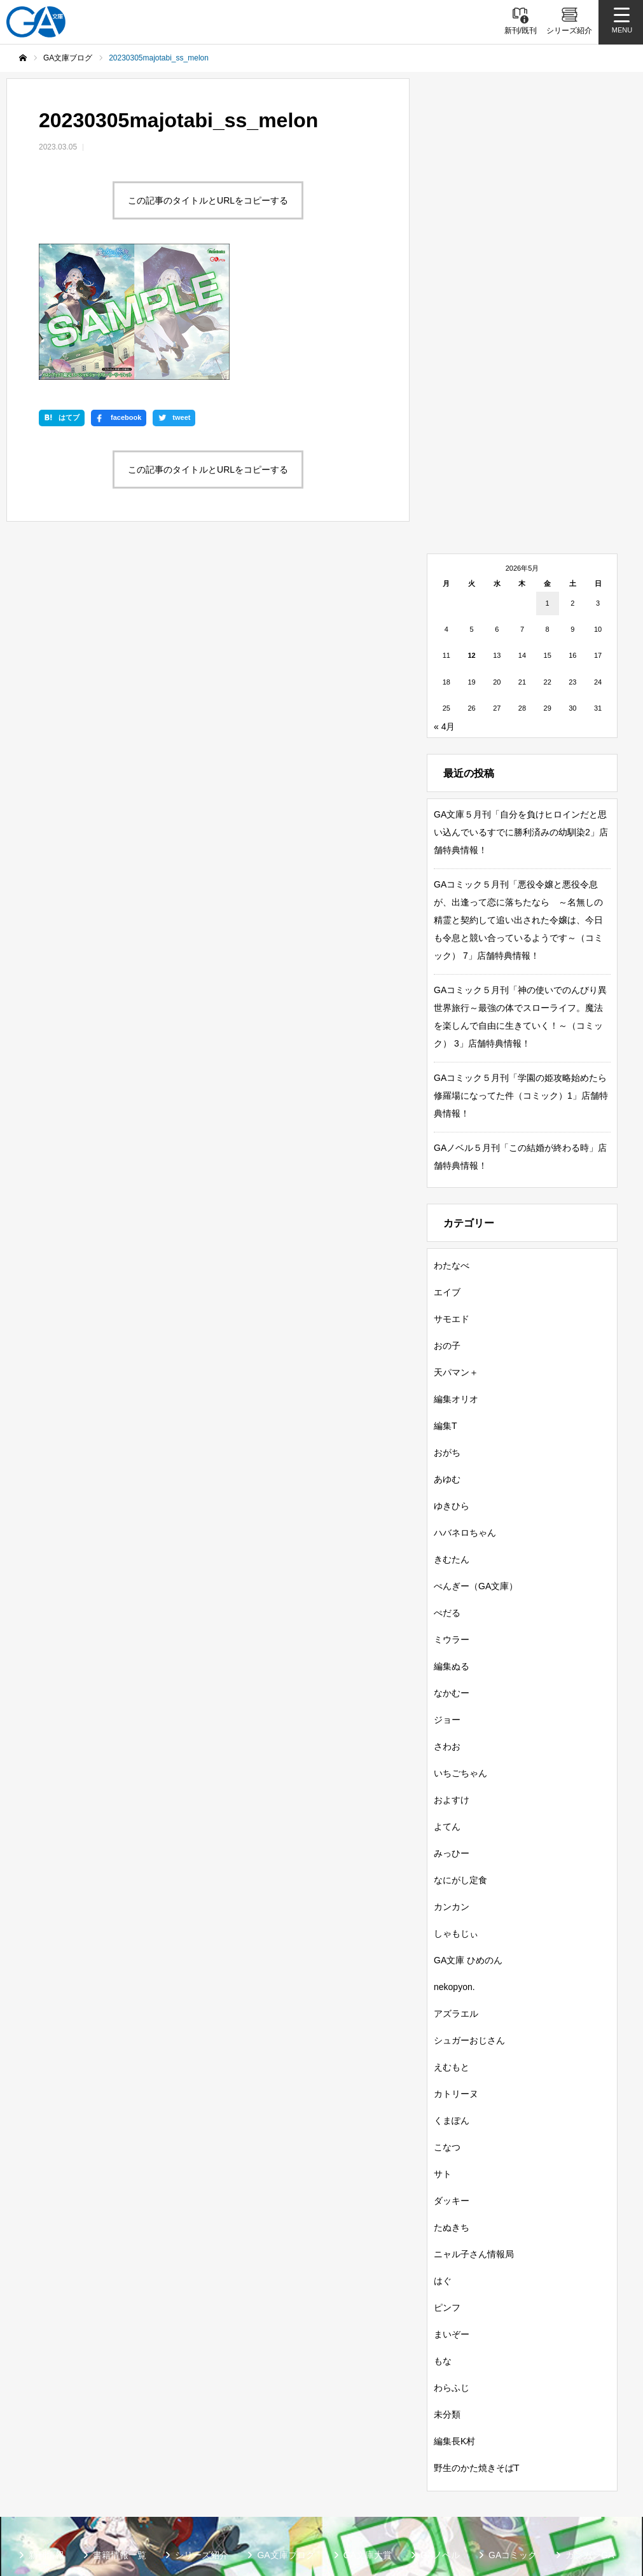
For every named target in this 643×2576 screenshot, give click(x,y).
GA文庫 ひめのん (468, 1840)
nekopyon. (454, 1867)
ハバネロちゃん (465, 1412)
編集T (445, 1305)
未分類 (447, 2294)
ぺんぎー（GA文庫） (476, 1466)
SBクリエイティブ (67, 2480)
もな (443, 2241)
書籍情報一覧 (119, 2435)
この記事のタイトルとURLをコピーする (208, 200)
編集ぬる (451, 1546)
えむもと (451, 1947)
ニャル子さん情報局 (474, 2134)
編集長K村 (454, 2321)
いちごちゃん (460, 1653)
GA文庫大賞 (367, 2435)
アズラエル (456, 1893)
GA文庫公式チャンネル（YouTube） (205, 2480)
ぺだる (447, 1492)
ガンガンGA (589, 2435)
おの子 (447, 1225)
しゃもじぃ (456, 1813)
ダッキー (451, 2080)
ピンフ (447, 2187)
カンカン (451, 1786)
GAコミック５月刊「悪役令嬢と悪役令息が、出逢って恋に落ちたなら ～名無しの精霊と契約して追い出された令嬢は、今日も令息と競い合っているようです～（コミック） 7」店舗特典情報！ (518, 799)
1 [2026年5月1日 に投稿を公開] (548, 483)
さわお (447, 1626)
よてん (447, 1706)
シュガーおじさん (469, 1920)
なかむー (451, 1573)
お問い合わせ (339, 2501)
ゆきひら (451, 1386)
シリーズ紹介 (201, 2435)
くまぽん (451, 2000)
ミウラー (451, 1519)
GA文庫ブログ (285, 2435)
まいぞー (451, 2214)
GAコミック (512, 2435)
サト (443, 2054)
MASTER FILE (556, 2480)
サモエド (451, 1199)
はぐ (443, 2160)
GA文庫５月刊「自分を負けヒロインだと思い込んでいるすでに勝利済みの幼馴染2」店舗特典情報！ (521, 712)
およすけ (451, 1679)
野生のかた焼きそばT (477, 2348)
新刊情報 (46, 2435)
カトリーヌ (456, 1973)
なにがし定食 (460, 1760)
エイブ (447, 1172)
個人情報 (266, 2501)
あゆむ (447, 1359)
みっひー (451, 1733)
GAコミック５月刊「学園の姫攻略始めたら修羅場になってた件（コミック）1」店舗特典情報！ (521, 975)
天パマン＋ (456, 1252)
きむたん (451, 1439)
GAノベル (440, 2435)
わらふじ (451, 2267)
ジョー (447, 1599)
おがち (447, 1332)
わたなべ (451, 1145)
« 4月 (444, 606)
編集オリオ (456, 1279)
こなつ (447, 2027)
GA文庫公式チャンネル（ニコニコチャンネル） (402, 2480)
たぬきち (451, 2107)
